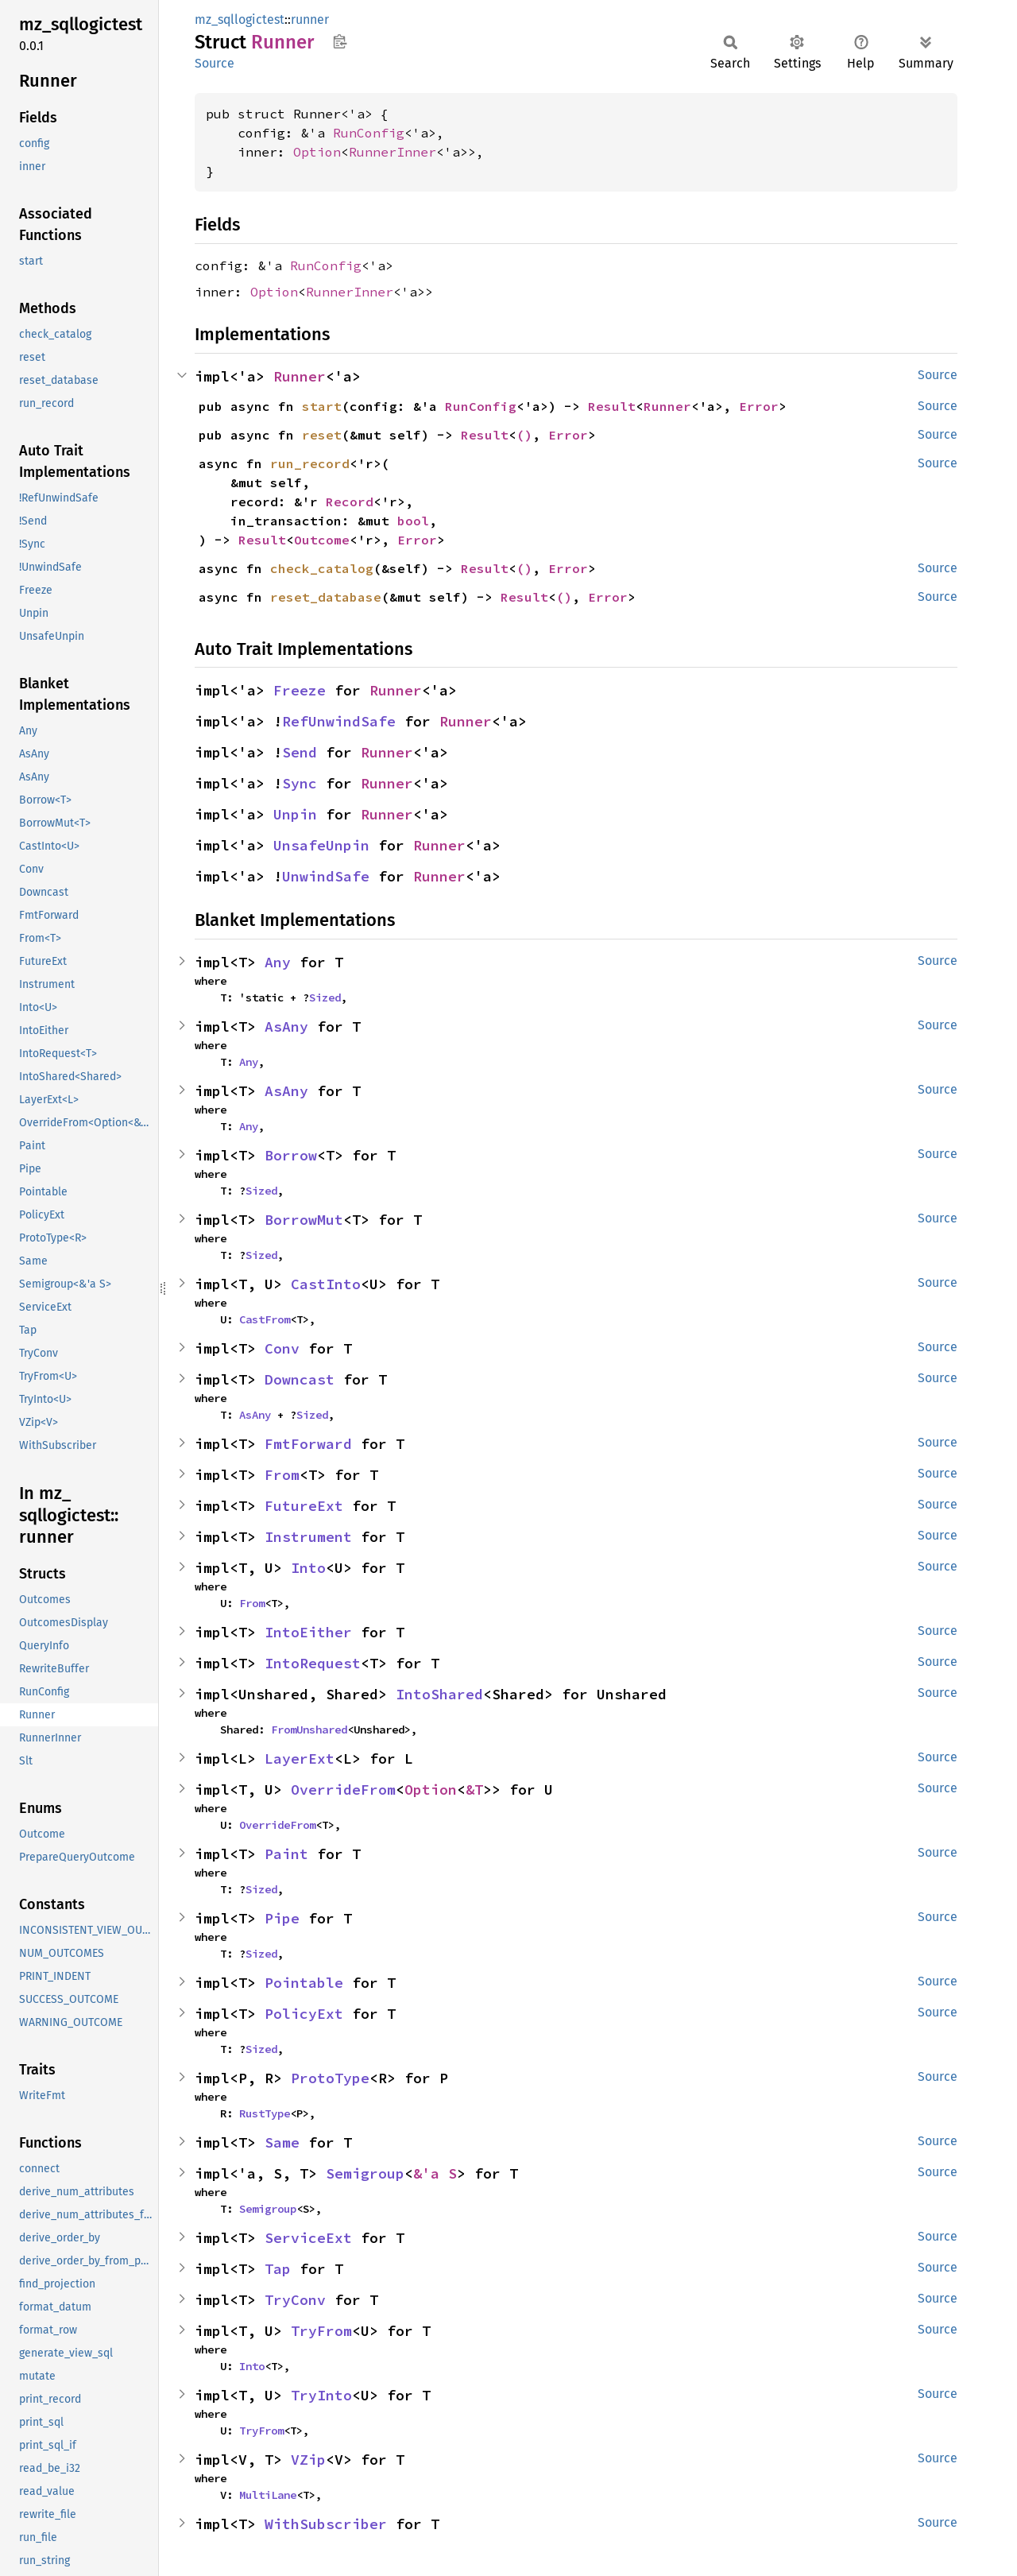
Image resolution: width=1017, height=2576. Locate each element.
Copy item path (340, 41)
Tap (278, 2269)
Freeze (299, 690)
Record (349, 501)
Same (282, 2142)
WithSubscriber (326, 2524)
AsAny (286, 1026)
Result (612, 406)
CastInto (326, 1284)
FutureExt (304, 1506)
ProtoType (330, 2078)
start (322, 406)
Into (308, 1568)
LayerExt (299, 1758)
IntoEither (308, 1632)
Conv (282, 1348)
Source (214, 63)
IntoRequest (313, 1663)
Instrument (308, 1537)
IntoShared (439, 1694)
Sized (325, 997)
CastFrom (264, 1319)
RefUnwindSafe (339, 721)
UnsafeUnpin (321, 845)
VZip (308, 2459)
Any (278, 962)
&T (474, 1789)
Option (317, 152)
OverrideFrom (343, 1789)
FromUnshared (309, 1729)
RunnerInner (392, 152)
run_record (310, 463)
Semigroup (365, 2173)
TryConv (295, 2300)
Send (299, 752)
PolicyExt (304, 2014)
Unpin (295, 814)
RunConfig (368, 133)
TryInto (321, 2395)
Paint (286, 1854)
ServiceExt (308, 2238)
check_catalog (321, 568)
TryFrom (321, 2331)
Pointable (304, 1983)
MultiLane (267, 2495)
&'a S (435, 2173)
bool (413, 521)
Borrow (291, 1155)
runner (310, 19)
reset (322, 435)
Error (759, 406)
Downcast (299, 1379)
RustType (264, 2113)
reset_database (325, 597)
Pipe (282, 1918)
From (282, 1475)
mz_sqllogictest (239, 19)
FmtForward (308, 1444)
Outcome (322, 540)
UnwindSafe (325, 876)
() (524, 435)
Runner (299, 376)
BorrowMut (304, 1220)
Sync (299, 783)
